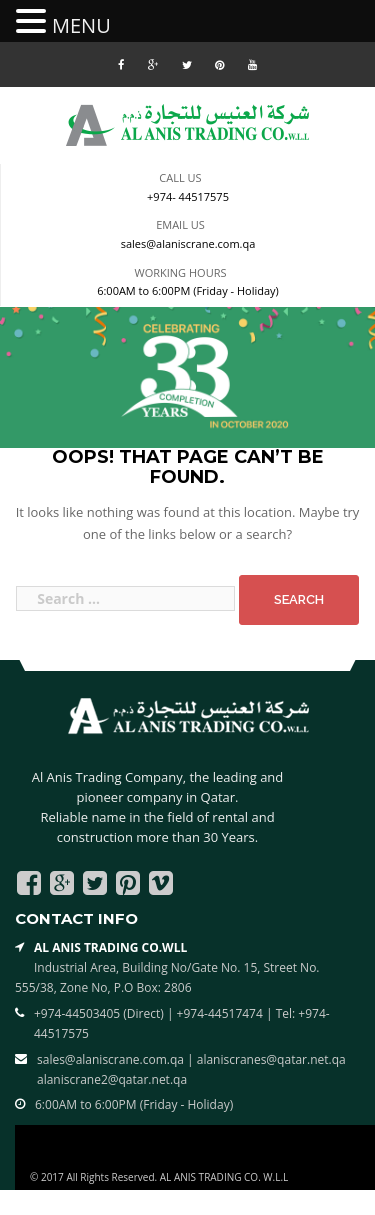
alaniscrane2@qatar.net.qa (112, 1079)
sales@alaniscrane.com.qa (188, 243)
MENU (81, 25)
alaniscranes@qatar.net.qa (271, 1059)
